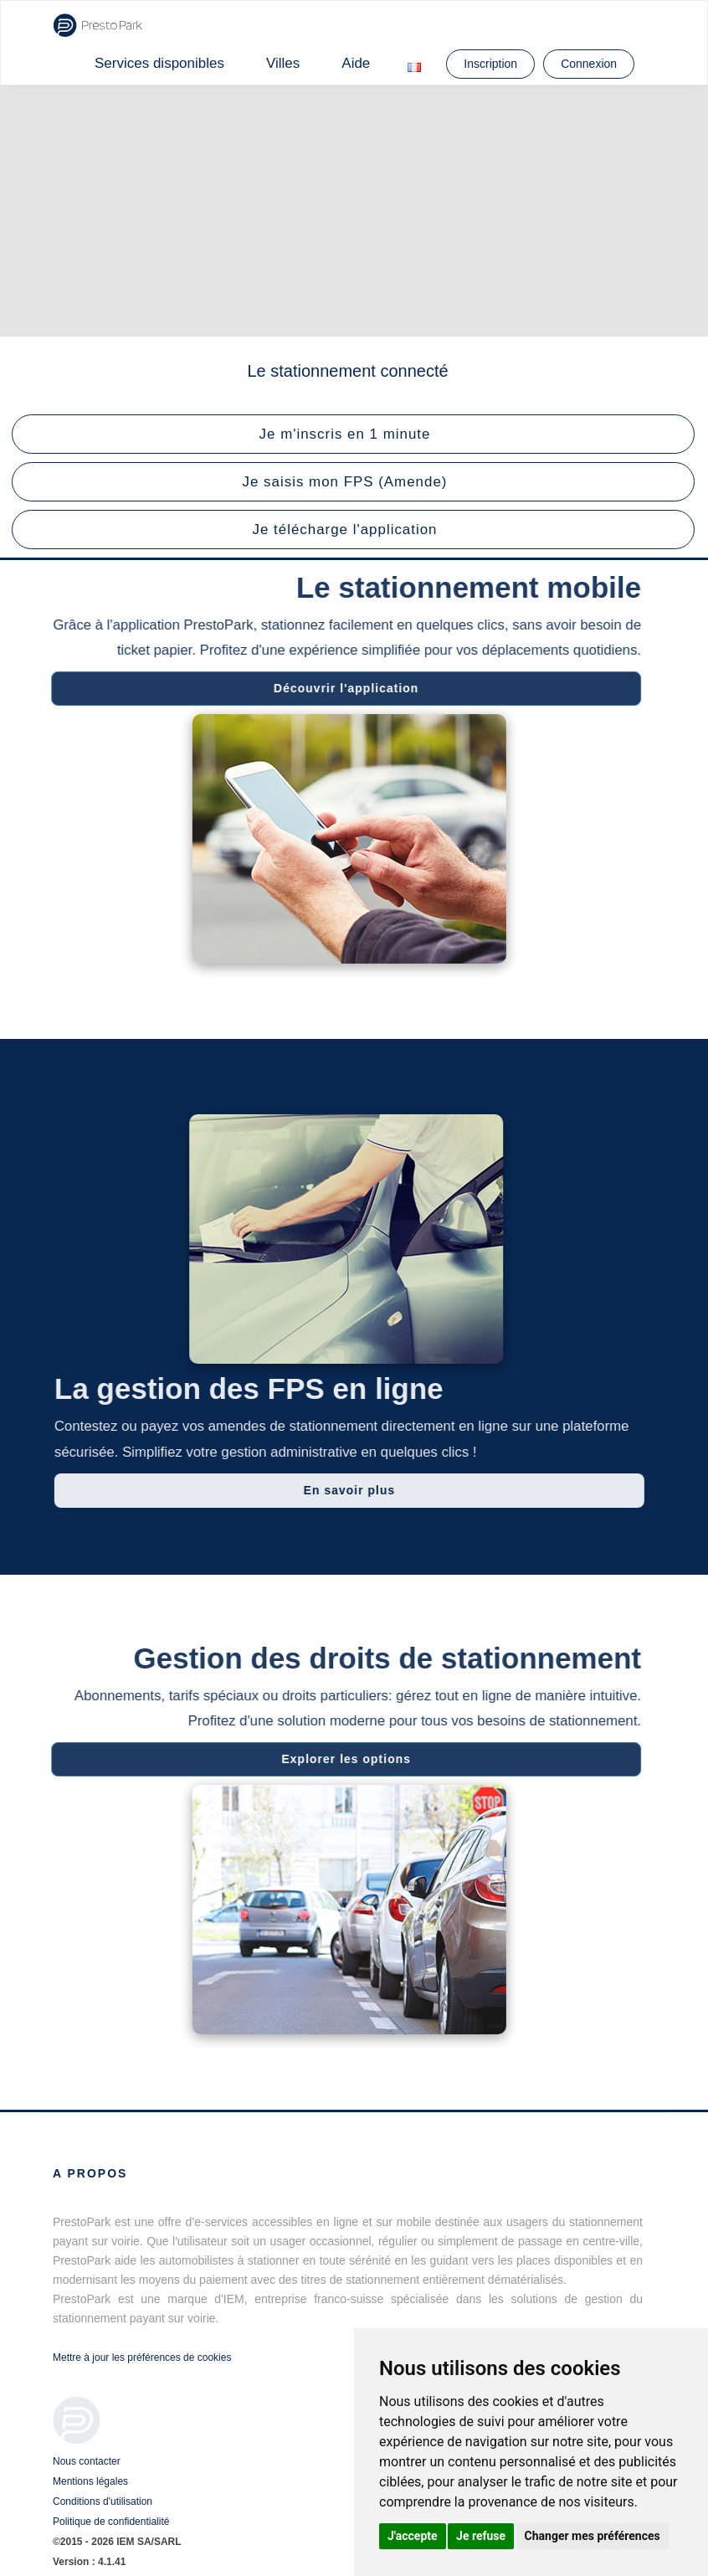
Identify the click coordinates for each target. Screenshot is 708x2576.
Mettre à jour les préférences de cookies (142, 2357)
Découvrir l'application (336, 688)
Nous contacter (87, 2461)
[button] (353, 434)
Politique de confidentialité (111, 2521)
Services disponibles (159, 63)
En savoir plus (358, 1490)
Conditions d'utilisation (102, 2501)
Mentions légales (90, 2481)
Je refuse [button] (480, 2536)
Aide (355, 63)
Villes (283, 63)
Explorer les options (338, 1759)
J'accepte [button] (412, 2536)
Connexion (589, 63)
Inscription (490, 63)
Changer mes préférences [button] (592, 2536)
